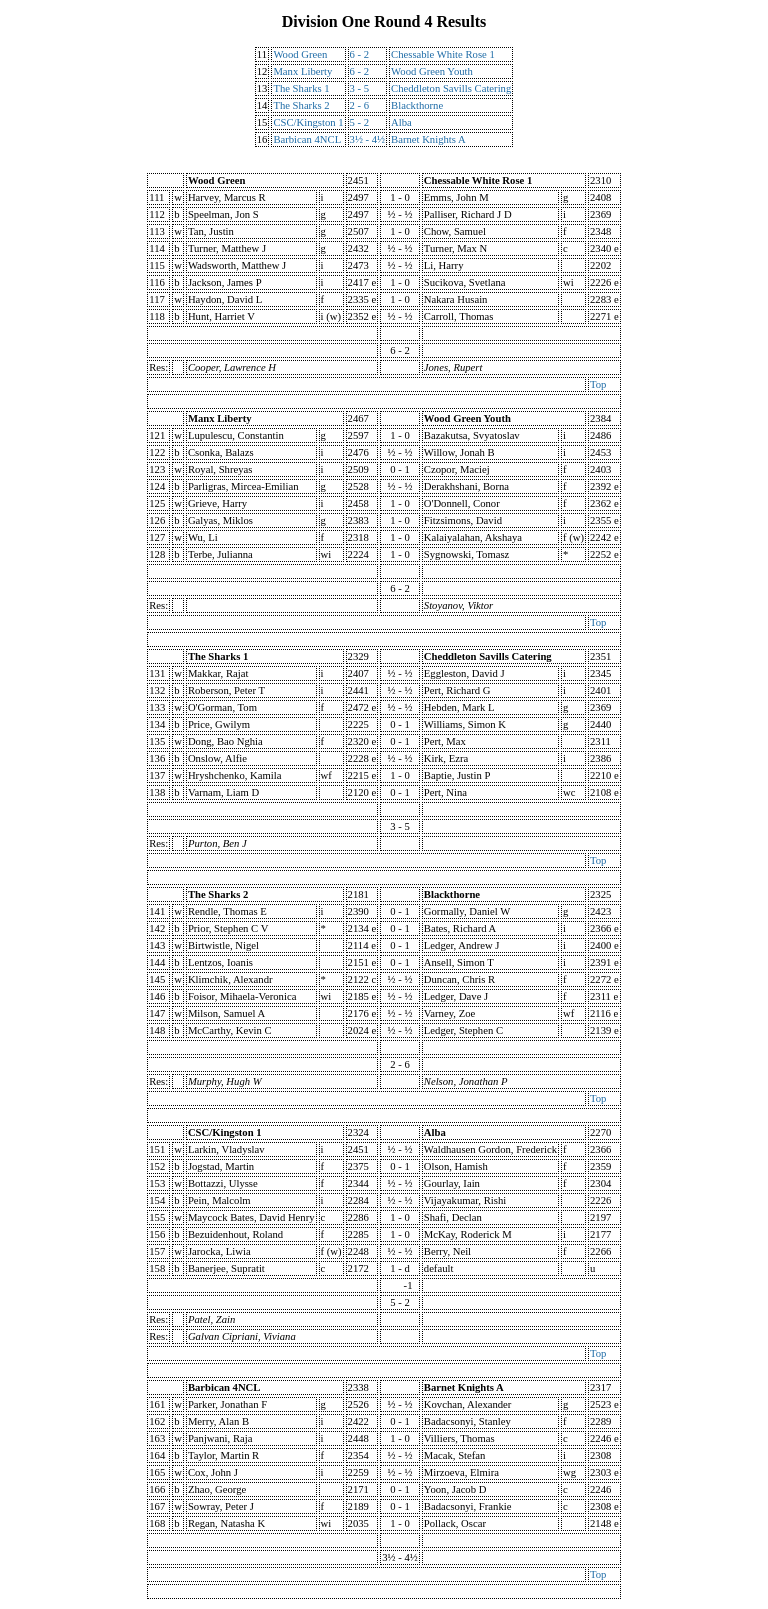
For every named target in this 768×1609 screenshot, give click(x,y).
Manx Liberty (302, 71)
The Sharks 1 (301, 88)
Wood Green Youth (432, 71)
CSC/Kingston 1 (308, 122)
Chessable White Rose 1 (443, 54)
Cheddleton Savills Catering (451, 88)
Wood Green (300, 54)
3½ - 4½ (368, 139)
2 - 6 (360, 105)
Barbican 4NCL (307, 139)
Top (598, 384)
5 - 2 (360, 122)
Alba (401, 122)
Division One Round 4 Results (384, 21)
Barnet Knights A (428, 139)
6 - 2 (360, 54)
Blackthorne (417, 105)
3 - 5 (360, 88)
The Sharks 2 (301, 105)
